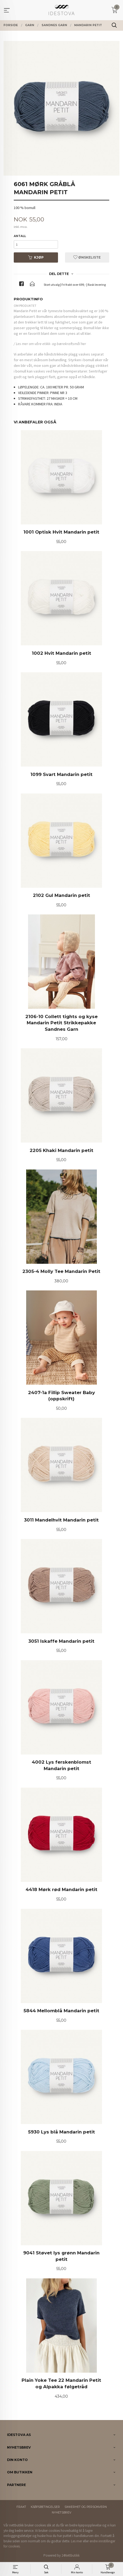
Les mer (76, 2541)
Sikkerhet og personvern (85, 2507)
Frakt (21, 2507)
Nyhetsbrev (61, 2512)
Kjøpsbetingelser (45, 2507)
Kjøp (36, 257)
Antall (20, 236)
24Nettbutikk (71, 2555)
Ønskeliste (87, 257)
